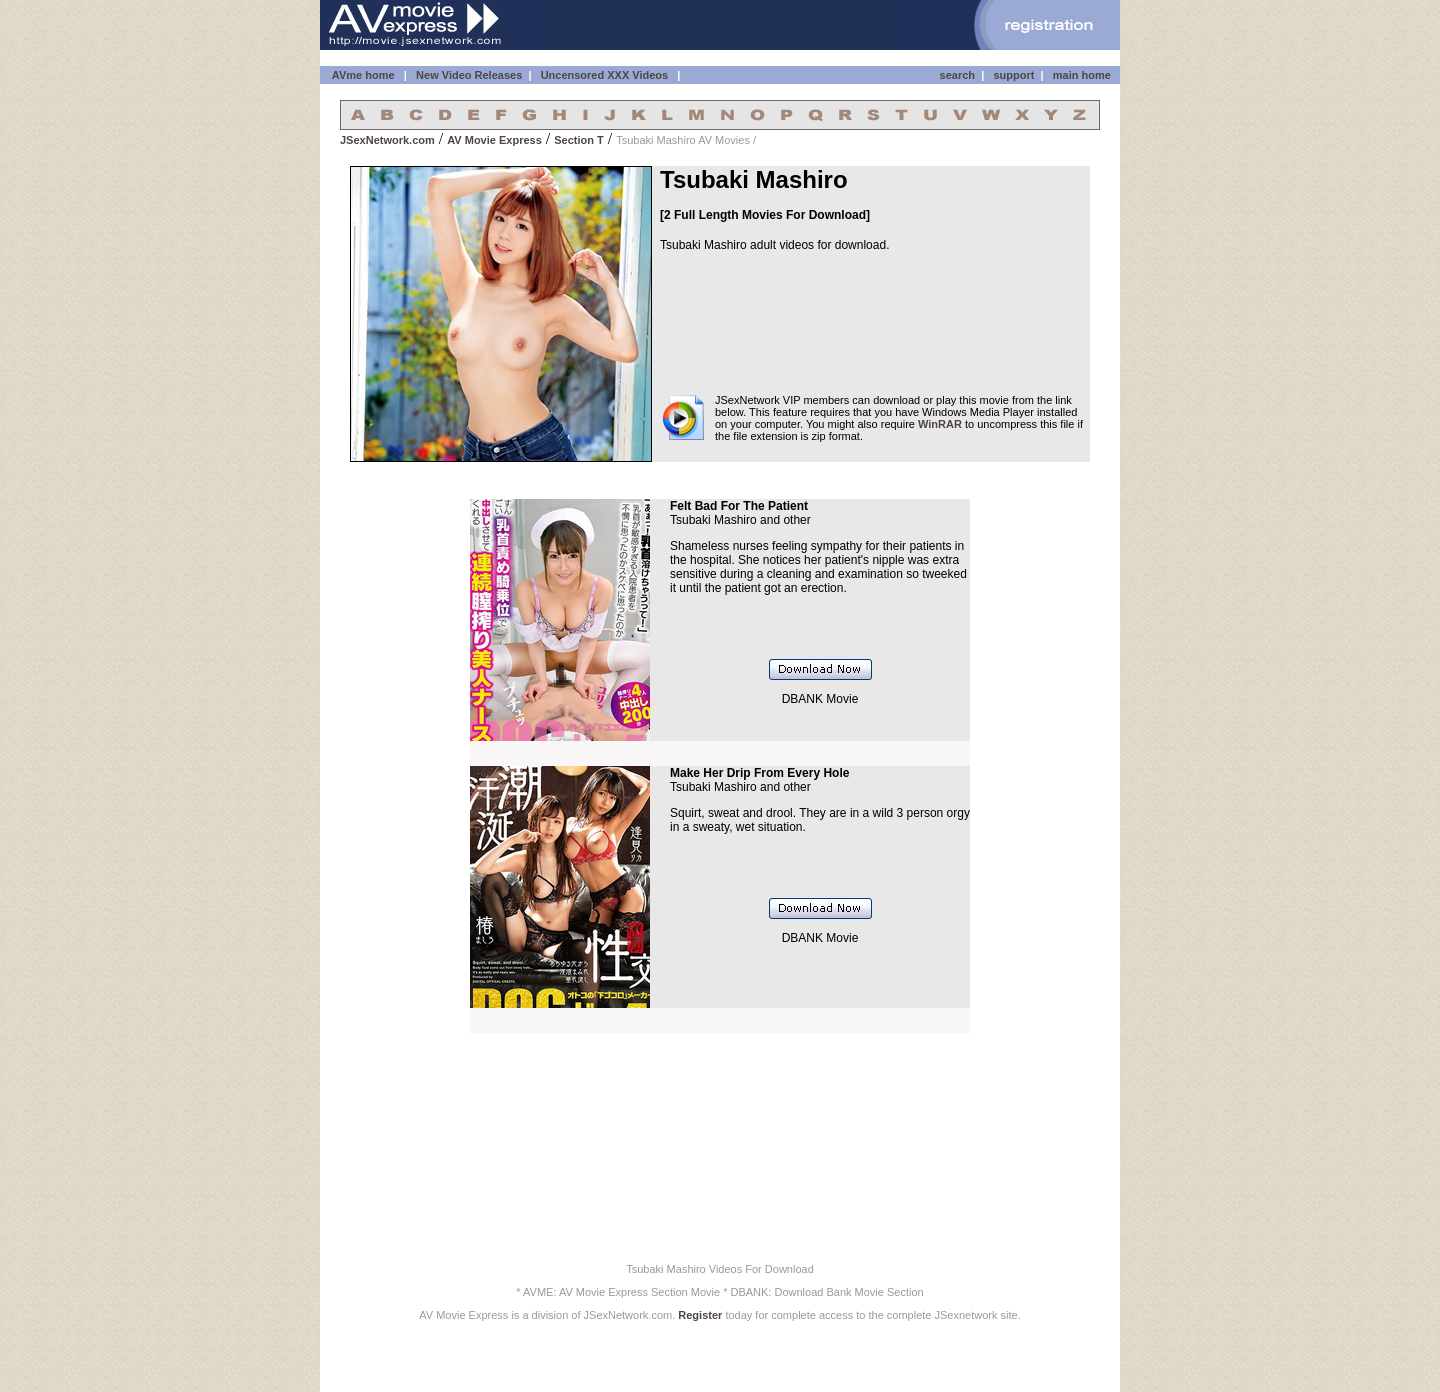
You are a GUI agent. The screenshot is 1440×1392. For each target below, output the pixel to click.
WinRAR (940, 424)
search (957, 75)
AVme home (361, 75)
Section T (579, 140)
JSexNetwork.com (387, 140)
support (1013, 75)
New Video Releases (469, 75)
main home (1082, 75)
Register (700, 1315)
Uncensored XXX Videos (606, 75)
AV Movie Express (494, 140)
